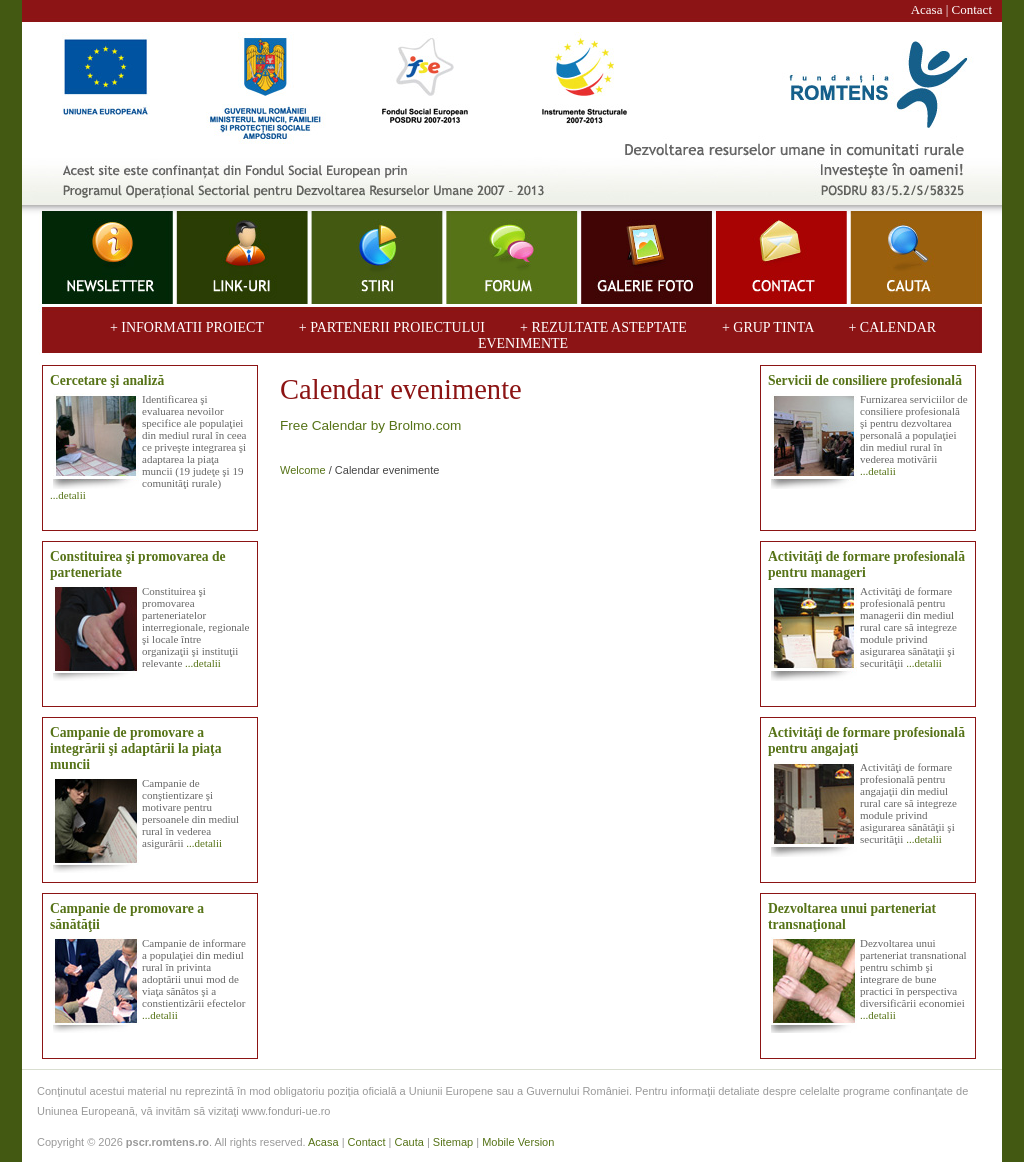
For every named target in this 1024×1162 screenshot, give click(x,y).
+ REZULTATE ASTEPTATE (603, 327)
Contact (972, 9)
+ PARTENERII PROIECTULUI (391, 327)
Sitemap (453, 1142)
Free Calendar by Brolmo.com (370, 425)
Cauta (408, 1142)
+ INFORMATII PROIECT (188, 327)
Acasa (927, 9)
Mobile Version (518, 1142)
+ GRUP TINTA (769, 327)
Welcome (303, 470)
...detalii (68, 495)
